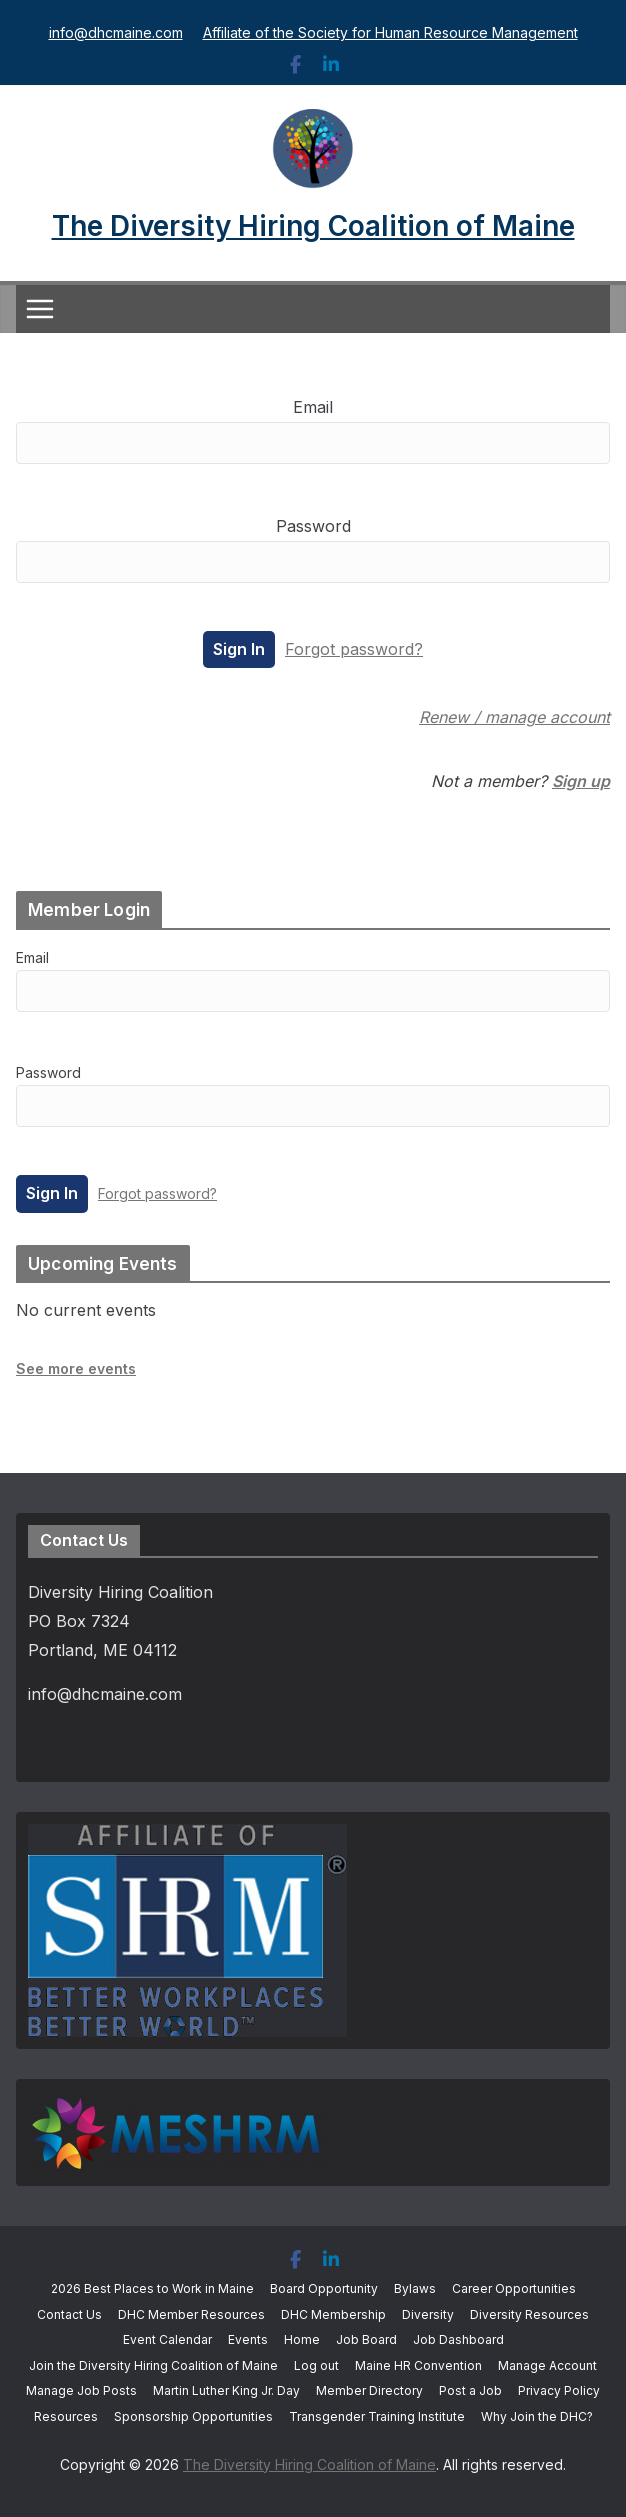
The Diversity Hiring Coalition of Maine (313, 226)
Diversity (428, 2314)
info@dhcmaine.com (116, 32)
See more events (76, 1368)
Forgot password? (354, 649)
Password (313, 526)
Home (302, 2339)
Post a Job (470, 2390)
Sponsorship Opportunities (193, 2416)
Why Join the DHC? (537, 2416)
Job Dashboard (458, 2339)
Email (313, 407)
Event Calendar (167, 2339)
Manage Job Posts (81, 2390)
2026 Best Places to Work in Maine (152, 2288)
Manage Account (547, 2365)
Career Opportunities (514, 2288)
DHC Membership (333, 2314)
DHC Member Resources (191, 2314)
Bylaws (415, 2288)
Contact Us (69, 2314)
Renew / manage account (514, 717)
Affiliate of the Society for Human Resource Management (390, 32)
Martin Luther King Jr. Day (226, 2390)
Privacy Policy (559, 2390)
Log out (316, 2365)
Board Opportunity (324, 2288)
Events (248, 2339)
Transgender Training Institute (377, 2416)
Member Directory (369, 2390)
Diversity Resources (529, 2314)
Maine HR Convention (418, 2365)
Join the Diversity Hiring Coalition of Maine (153, 2365)
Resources (66, 2416)
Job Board (366, 2339)
